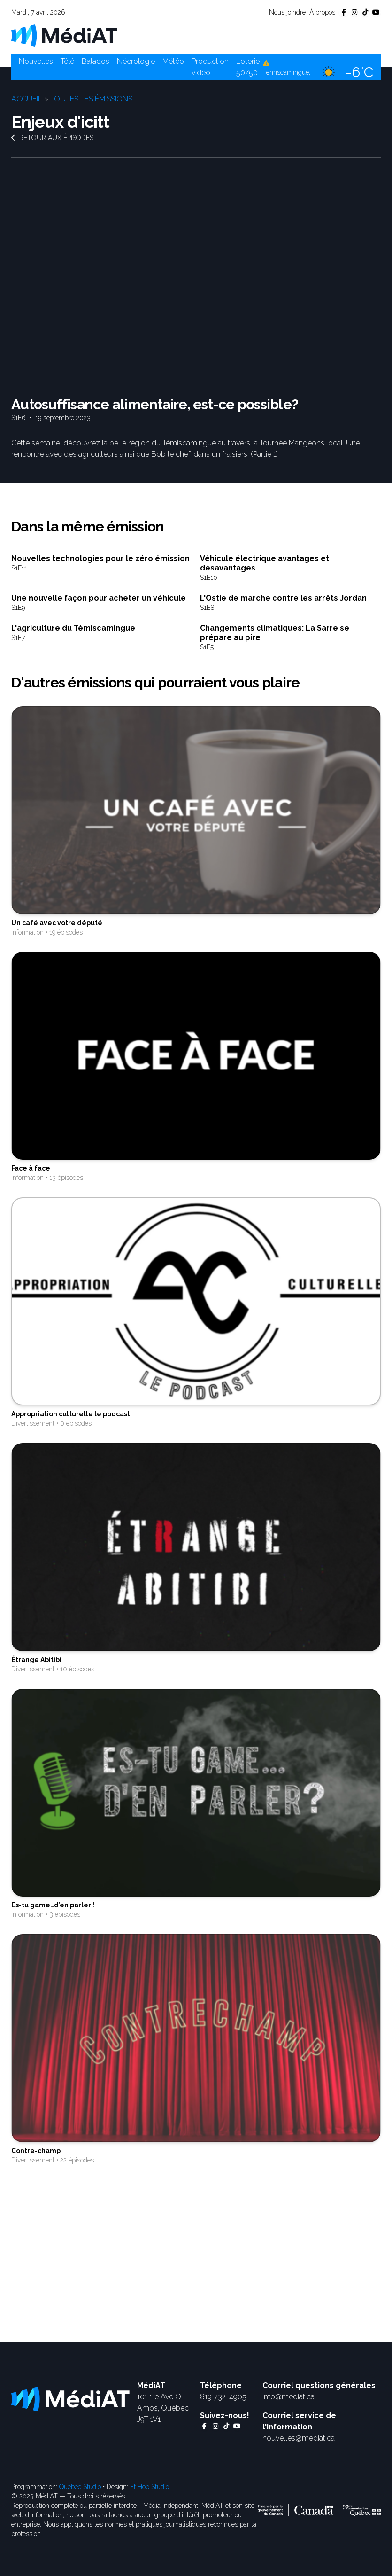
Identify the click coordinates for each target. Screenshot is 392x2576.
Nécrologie (136, 61)
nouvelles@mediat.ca (298, 2438)
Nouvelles (36, 61)
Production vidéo (210, 67)
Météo (173, 61)
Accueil (26, 98)
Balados (95, 61)
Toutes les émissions (91, 98)
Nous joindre (287, 12)
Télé (67, 61)
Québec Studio (80, 2486)
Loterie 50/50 (248, 67)
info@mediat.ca (288, 2396)
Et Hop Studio (149, 2486)
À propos (322, 12)
